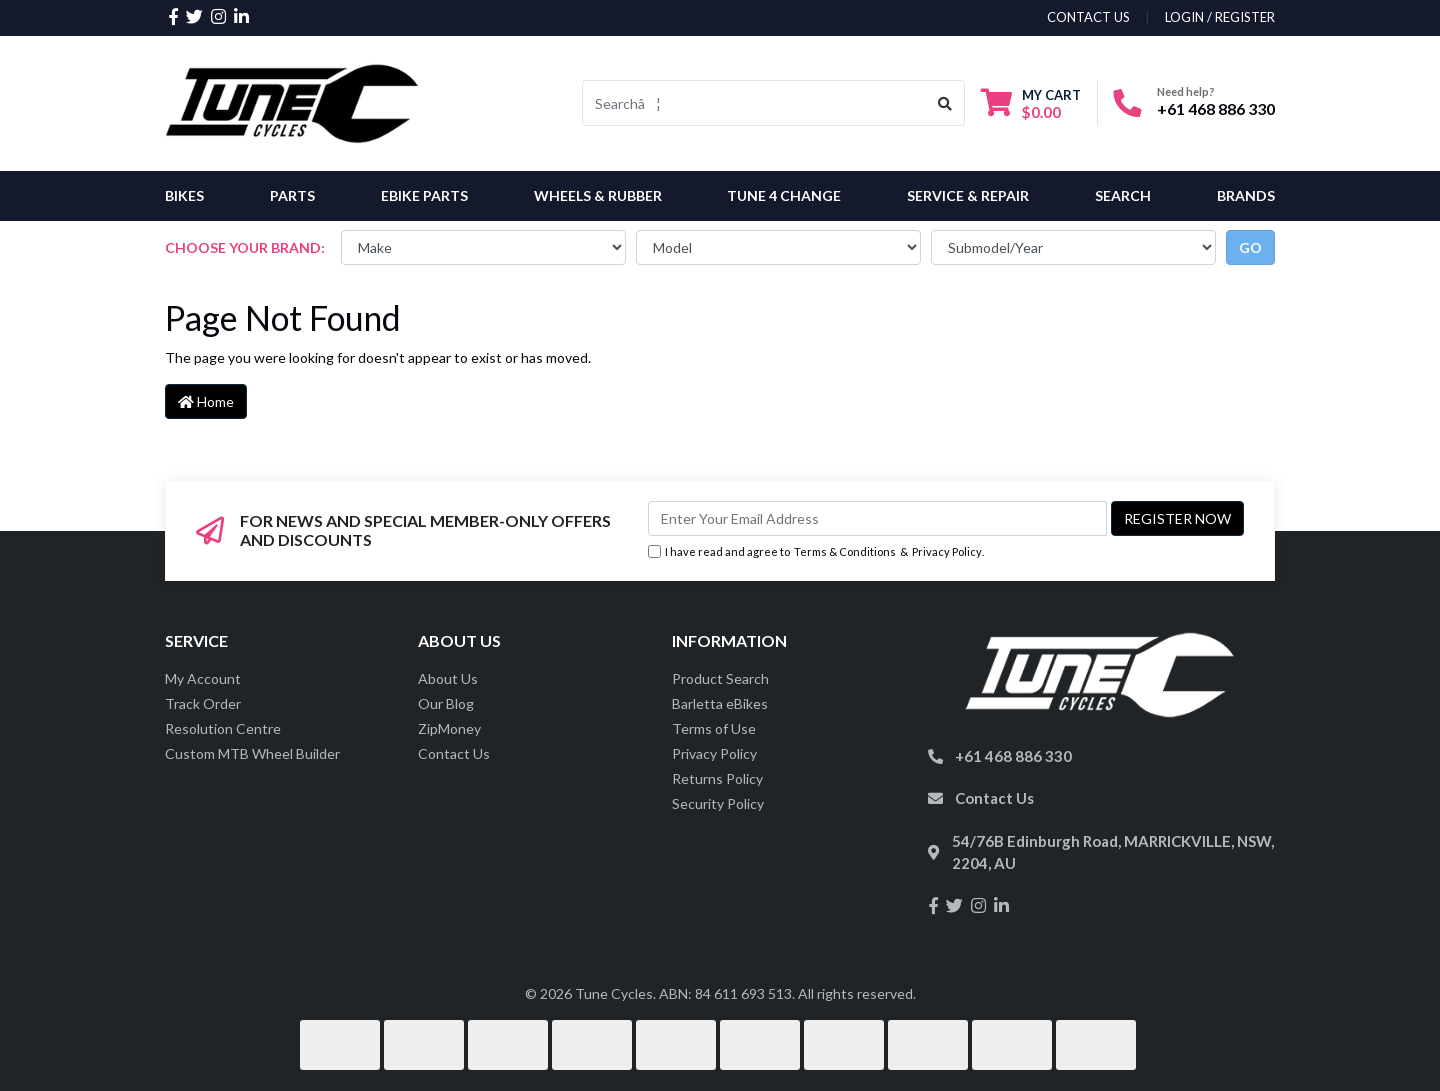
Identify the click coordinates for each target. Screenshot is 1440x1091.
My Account (203, 678)
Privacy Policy (947, 551)
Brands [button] (1246, 195)
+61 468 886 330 (1216, 108)
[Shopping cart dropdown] (1031, 103)
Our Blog (446, 703)
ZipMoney (449, 728)
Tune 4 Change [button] (784, 195)
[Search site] (945, 103)
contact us (1088, 17)
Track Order (203, 703)
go (1250, 247)
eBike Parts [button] (424, 195)
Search (1123, 195)
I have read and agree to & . (816, 552)
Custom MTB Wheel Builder (252, 753)
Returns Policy (717, 778)
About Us (448, 678)
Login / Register (1220, 17)
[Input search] (754, 103)
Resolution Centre (223, 728)
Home (206, 401)
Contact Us (454, 753)
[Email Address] (877, 518)
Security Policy (718, 803)
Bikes (184, 195)
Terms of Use (714, 728)
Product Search (720, 678)
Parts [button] (292, 195)
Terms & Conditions (845, 551)
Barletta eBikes (720, 703)
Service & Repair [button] (968, 195)
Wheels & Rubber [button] (598, 195)
